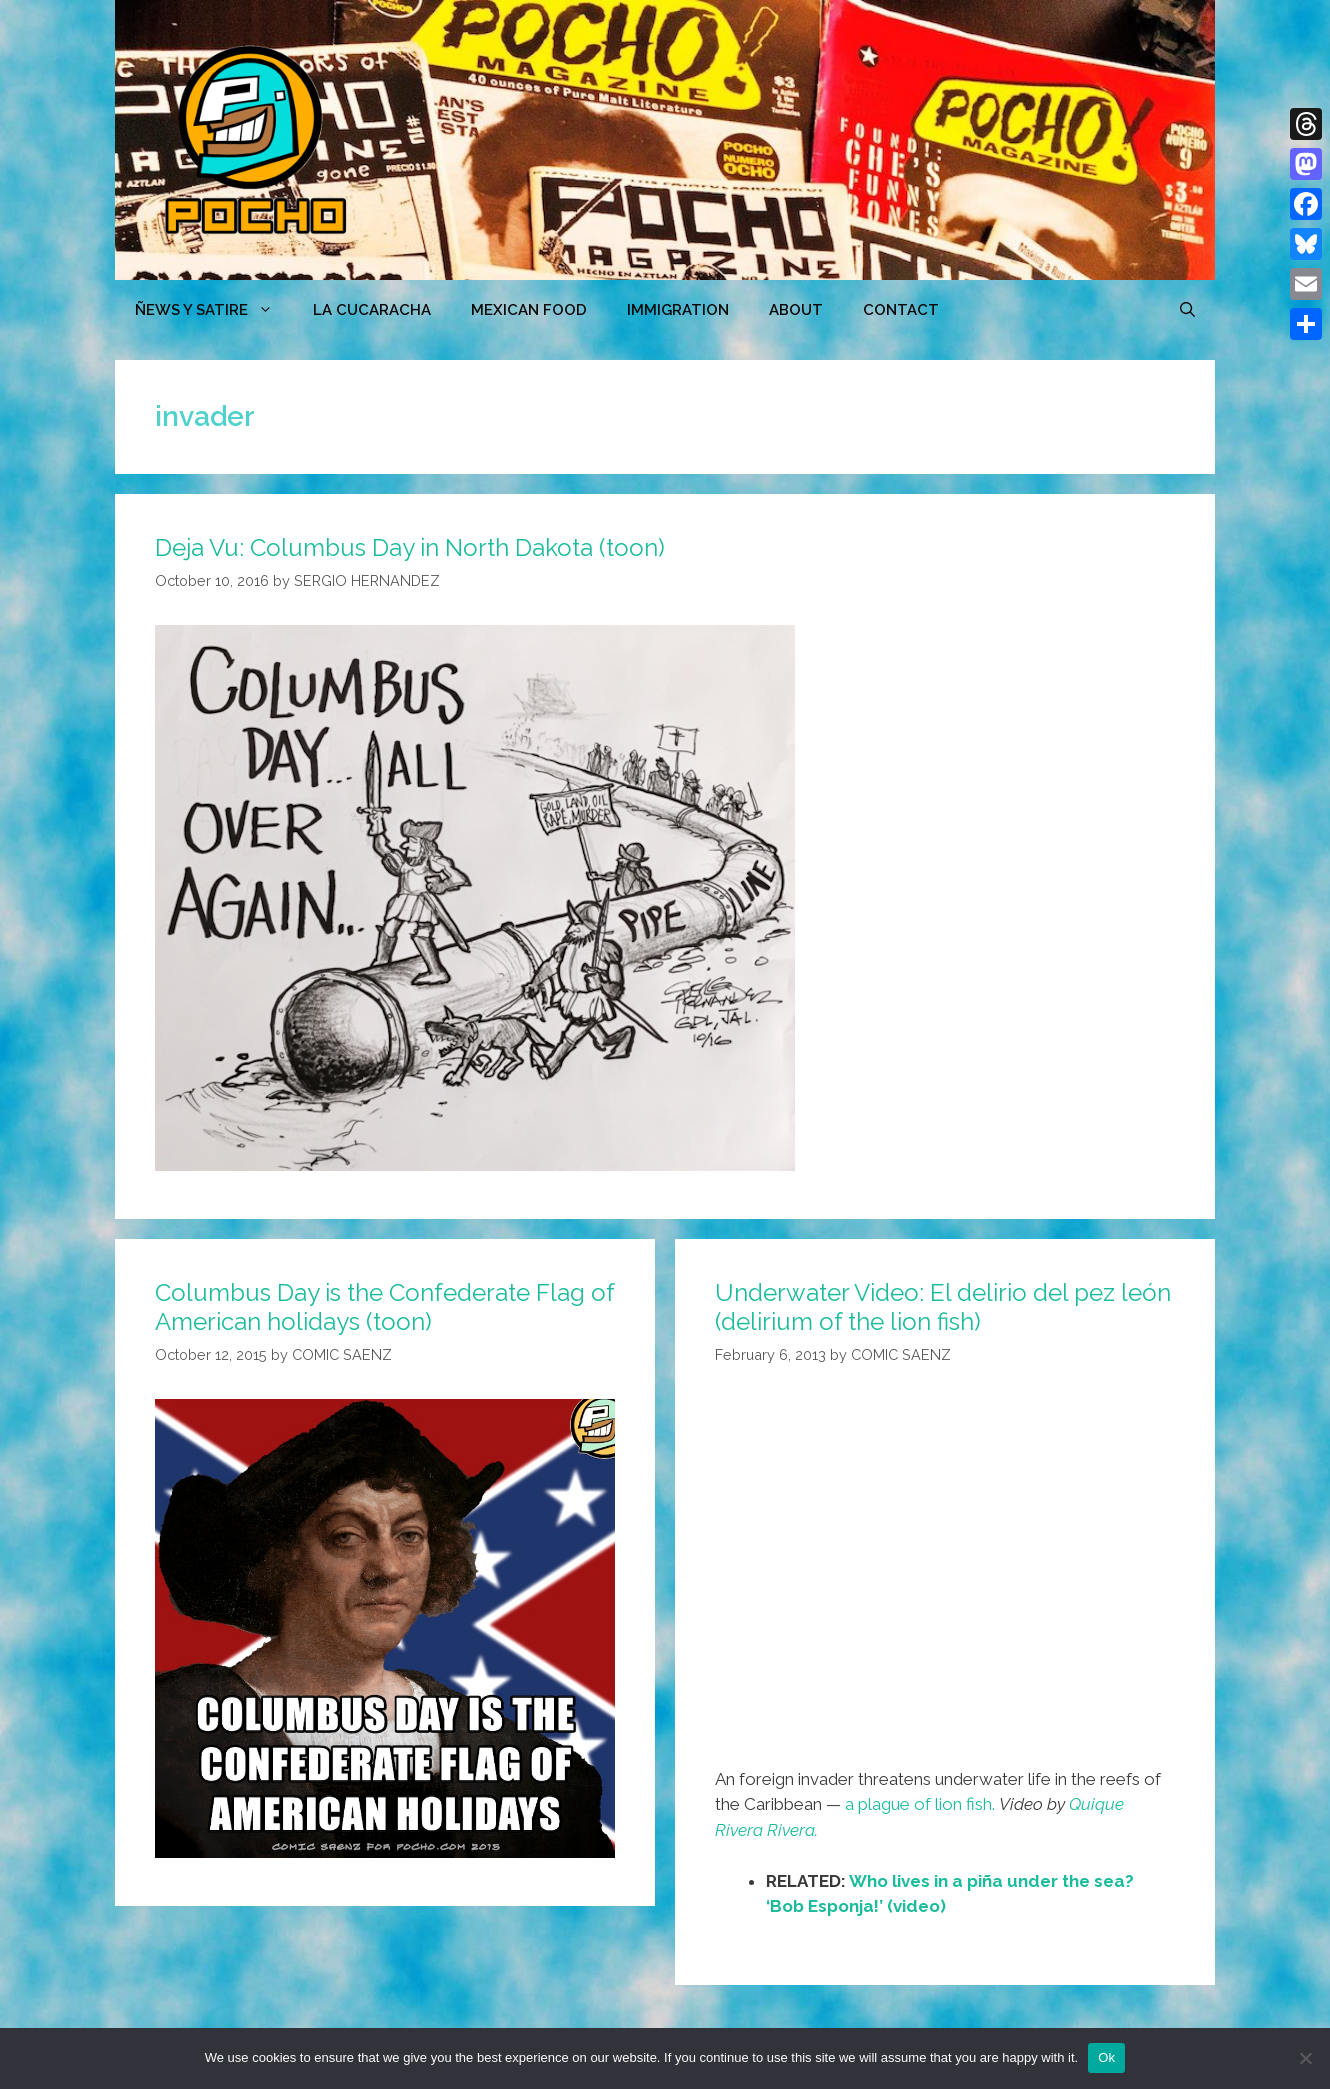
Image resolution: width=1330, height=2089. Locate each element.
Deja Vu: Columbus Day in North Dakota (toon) (410, 547)
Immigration (678, 310)
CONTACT (901, 310)
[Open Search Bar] (1187, 310)
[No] (1305, 2058)
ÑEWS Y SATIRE (214, 310)
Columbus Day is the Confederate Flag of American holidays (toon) (384, 1307)
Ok (1106, 2057)
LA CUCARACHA (372, 310)
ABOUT (796, 310)
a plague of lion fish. (920, 1804)
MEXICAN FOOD (529, 310)
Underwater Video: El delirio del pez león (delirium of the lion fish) (943, 1307)
